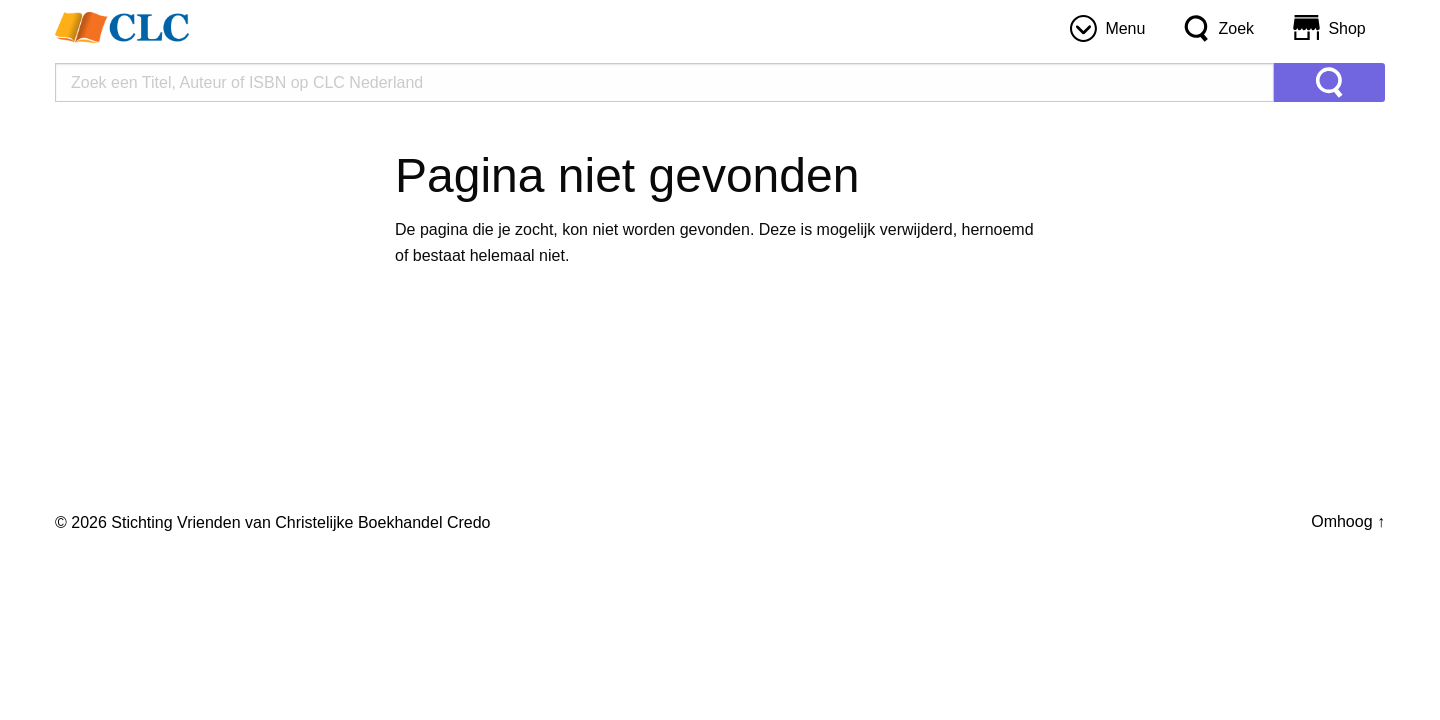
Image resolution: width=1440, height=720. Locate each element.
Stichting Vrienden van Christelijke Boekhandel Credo (300, 522)
